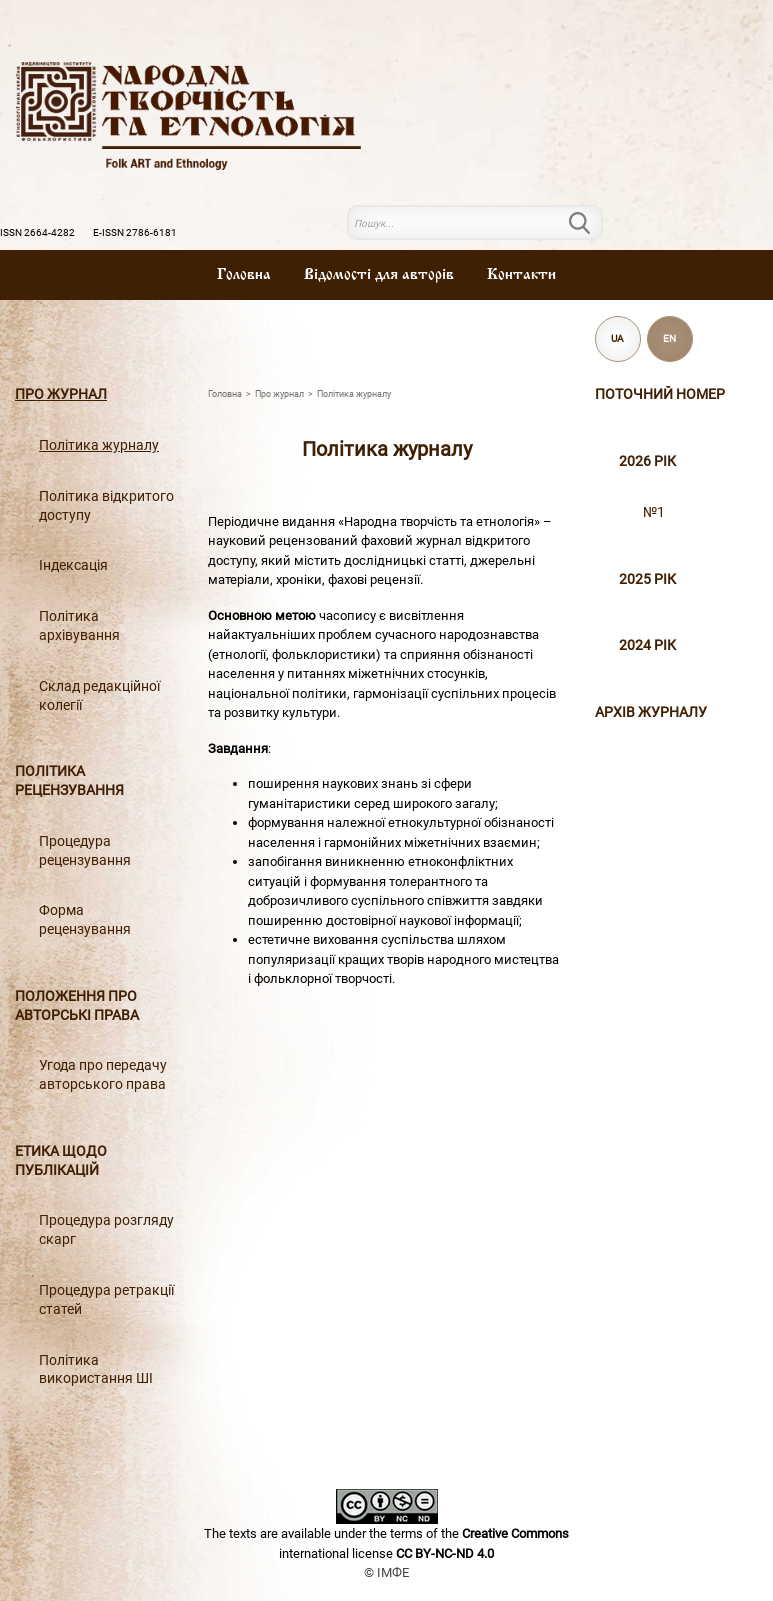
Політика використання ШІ (96, 1370)
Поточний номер (660, 394)
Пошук (591, 223)
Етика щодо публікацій (61, 1161)
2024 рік (647, 645)
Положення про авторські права (77, 1006)
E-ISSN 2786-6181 (135, 232)
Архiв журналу (651, 712)
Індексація (73, 565)
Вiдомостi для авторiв (379, 275)
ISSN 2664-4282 (37, 232)
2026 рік (647, 461)
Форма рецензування (85, 920)
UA (617, 338)
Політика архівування (79, 626)
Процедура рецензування (85, 851)
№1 (654, 512)
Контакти (521, 275)
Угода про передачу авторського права (103, 1075)
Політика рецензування (69, 781)
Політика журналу (99, 445)
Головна (244, 275)
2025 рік (647, 579)
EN (669, 338)
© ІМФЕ (386, 1572)
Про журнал (61, 394)
